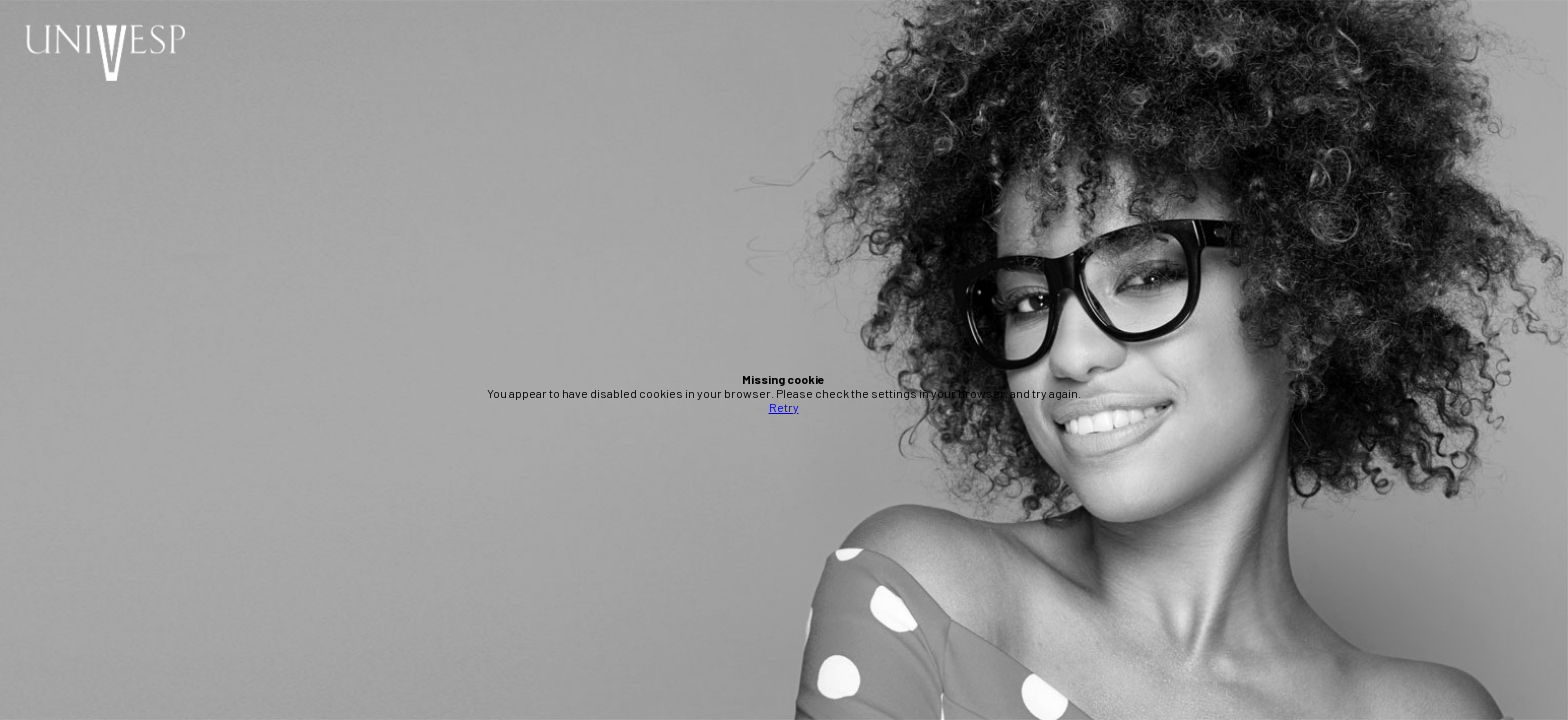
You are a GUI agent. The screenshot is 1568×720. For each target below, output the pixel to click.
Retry (784, 407)
